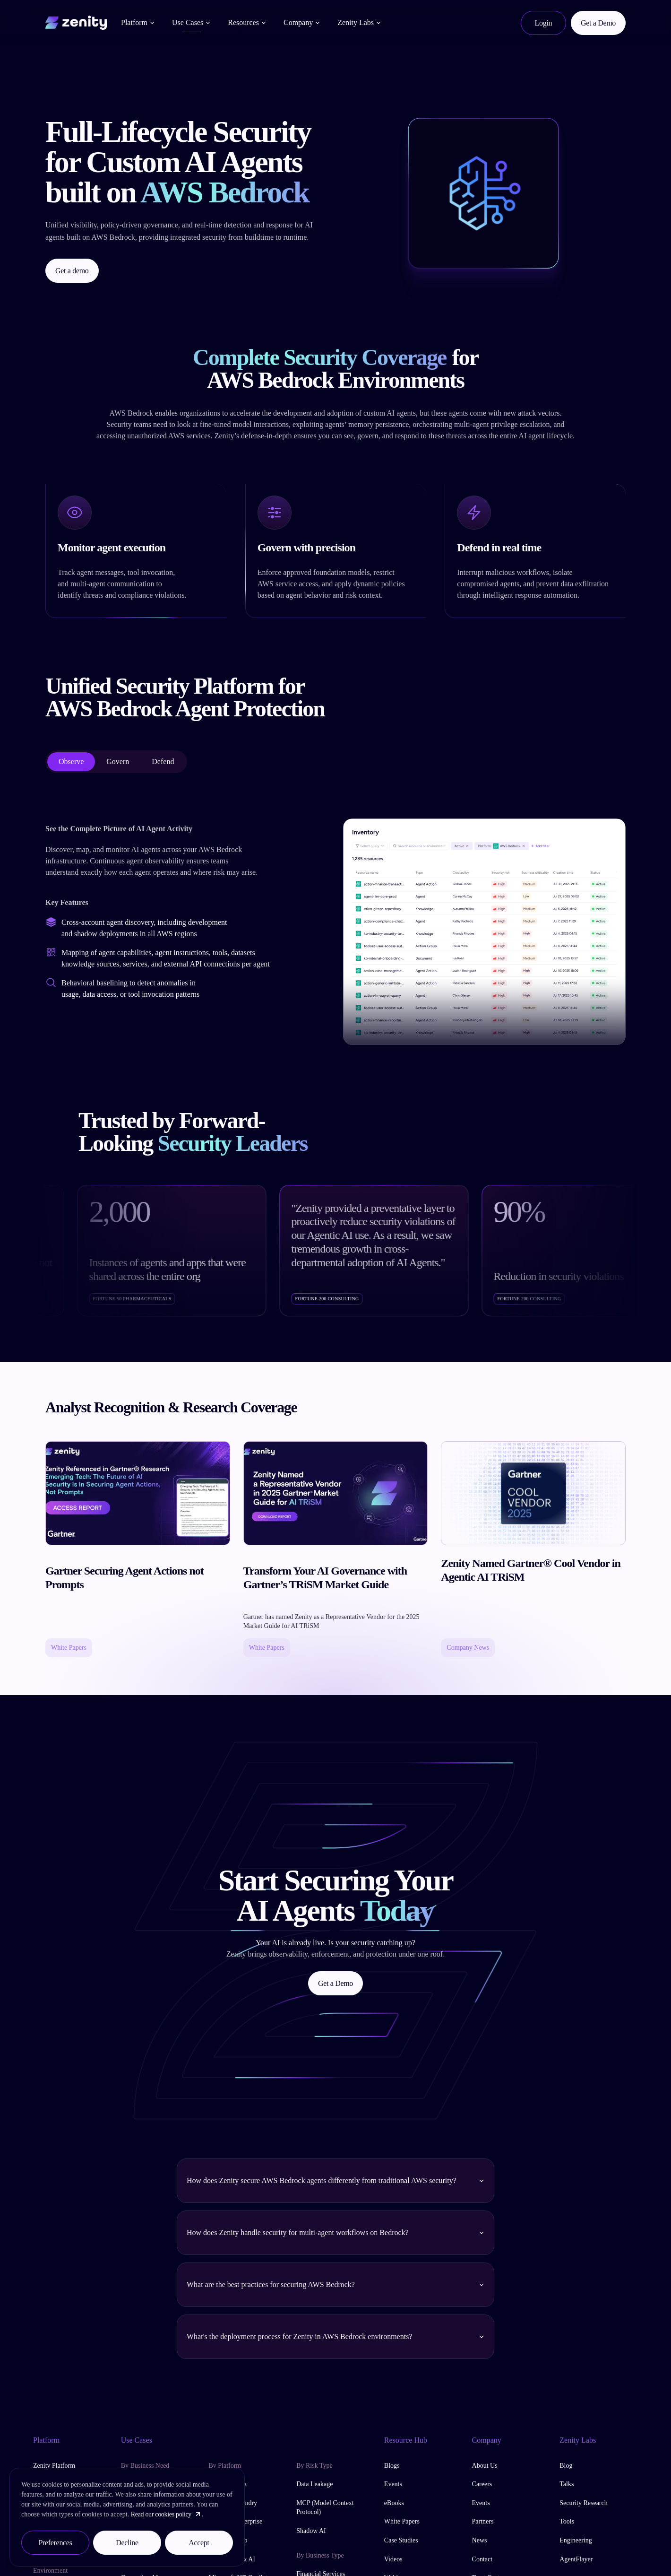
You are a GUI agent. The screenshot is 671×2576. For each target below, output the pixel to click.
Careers (482, 2484)
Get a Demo (598, 23)
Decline (127, 2543)
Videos (393, 2559)
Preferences (55, 2543)
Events (393, 2484)
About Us (485, 2465)
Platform (138, 22)
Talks (566, 2484)
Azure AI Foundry (232, 2502)
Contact (482, 2559)
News (479, 2540)
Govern (117, 761)
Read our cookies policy (166, 2514)
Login (543, 23)
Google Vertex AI (231, 2559)
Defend (163, 761)
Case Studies (401, 2540)
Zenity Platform (54, 2465)
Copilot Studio (227, 2540)
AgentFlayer (576, 2559)
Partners (483, 2521)
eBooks (394, 2502)
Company (302, 22)
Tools (566, 2521)
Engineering (575, 2540)
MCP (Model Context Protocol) (325, 2507)
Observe (71, 761)
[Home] (76, 21)
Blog (565, 2465)
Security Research (583, 2502)
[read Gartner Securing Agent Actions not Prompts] (137, 1549)
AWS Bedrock (227, 2484)
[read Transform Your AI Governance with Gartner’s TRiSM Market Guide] (335, 1549)
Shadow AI (311, 2530)
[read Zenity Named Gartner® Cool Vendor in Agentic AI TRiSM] (533, 1549)
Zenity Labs (359, 22)
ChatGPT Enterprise (235, 2521)
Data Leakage (314, 2484)
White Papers (402, 2521)
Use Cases (191, 22)
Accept (199, 2543)
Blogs (392, 2465)
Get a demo (72, 271)
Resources (247, 22)
